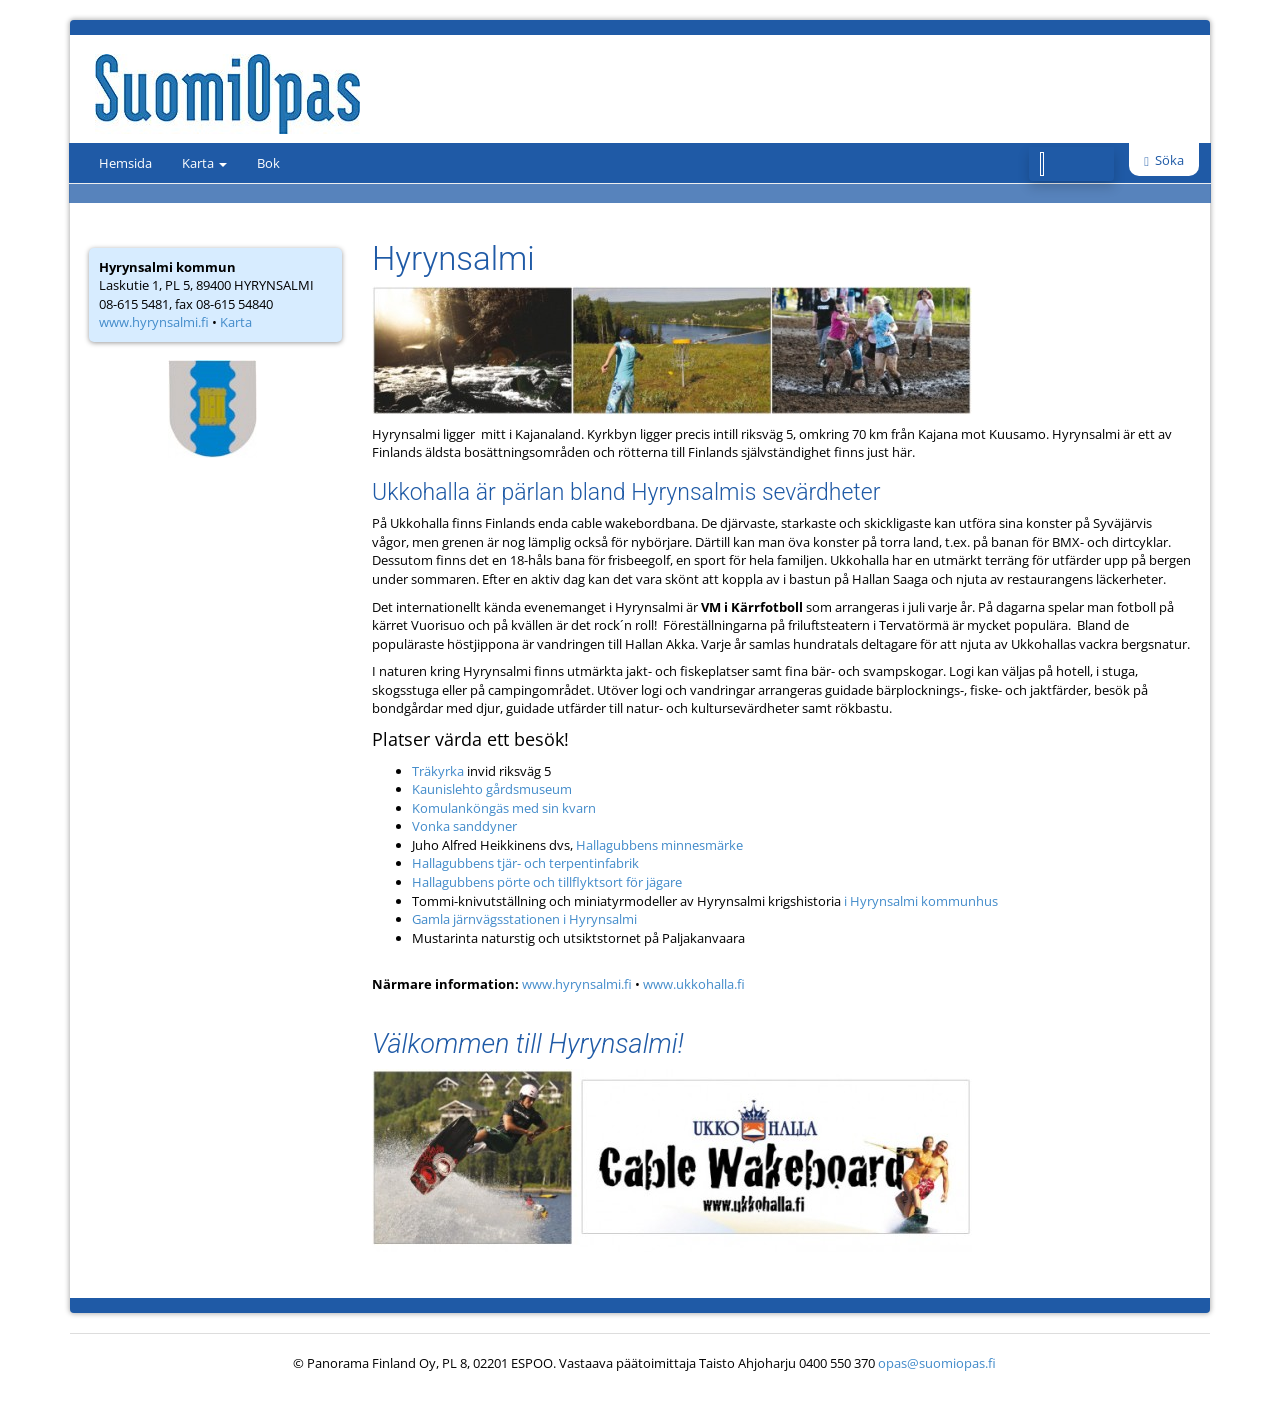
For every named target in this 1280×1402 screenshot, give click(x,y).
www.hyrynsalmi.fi (154, 322)
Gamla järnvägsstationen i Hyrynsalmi (524, 919)
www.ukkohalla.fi (694, 984)
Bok (268, 163)
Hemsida (125, 163)
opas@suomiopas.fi (937, 1363)
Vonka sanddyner (464, 826)
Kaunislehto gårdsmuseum (492, 789)
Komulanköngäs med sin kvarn (504, 808)
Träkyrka (438, 771)
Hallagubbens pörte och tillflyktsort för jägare (547, 882)
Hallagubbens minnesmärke (658, 845)
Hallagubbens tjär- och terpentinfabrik (525, 863)
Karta (204, 163)
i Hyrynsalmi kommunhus (921, 901)
